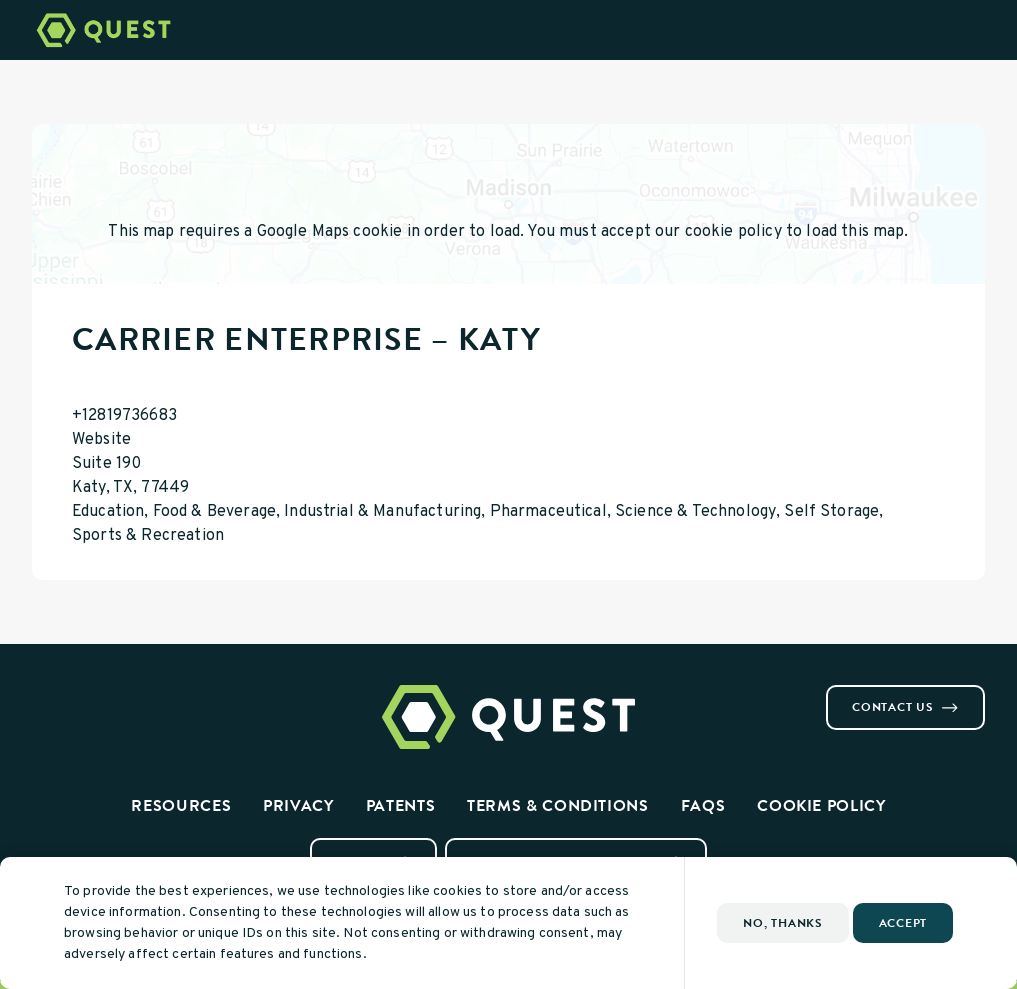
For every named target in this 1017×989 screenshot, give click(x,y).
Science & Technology (695, 512)
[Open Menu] (990, 30)
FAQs (703, 805)
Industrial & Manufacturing (382, 512)
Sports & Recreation (148, 536)
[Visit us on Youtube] (112, 693)
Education (108, 512)
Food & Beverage (214, 512)
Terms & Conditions (558, 805)
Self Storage (831, 512)
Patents (400, 805)
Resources (181, 805)
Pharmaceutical (548, 512)
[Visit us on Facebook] (40, 693)
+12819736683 (124, 416)
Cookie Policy (821, 805)
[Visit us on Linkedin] (88, 693)
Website (101, 440)
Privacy (298, 805)
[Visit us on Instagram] (64, 693)
